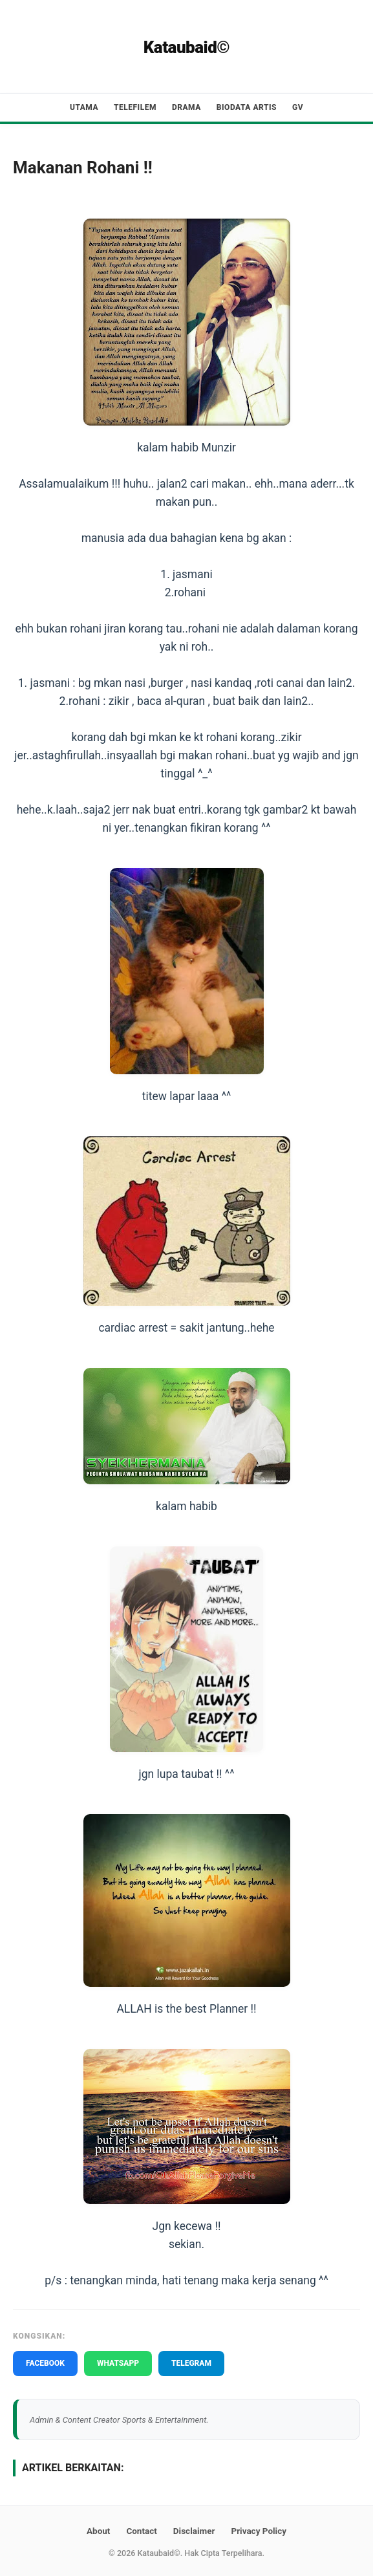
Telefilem (135, 107)
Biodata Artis (247, 107)
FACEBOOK (45, 2363)
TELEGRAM (191, 2363)
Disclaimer (194, 2531)
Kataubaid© (187, 47)
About (98, 2531)
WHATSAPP (118, 2363)
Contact (141, 2531)
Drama (186, 107)
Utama (84, 107)
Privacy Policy (258, 2531)
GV (297, 107)
